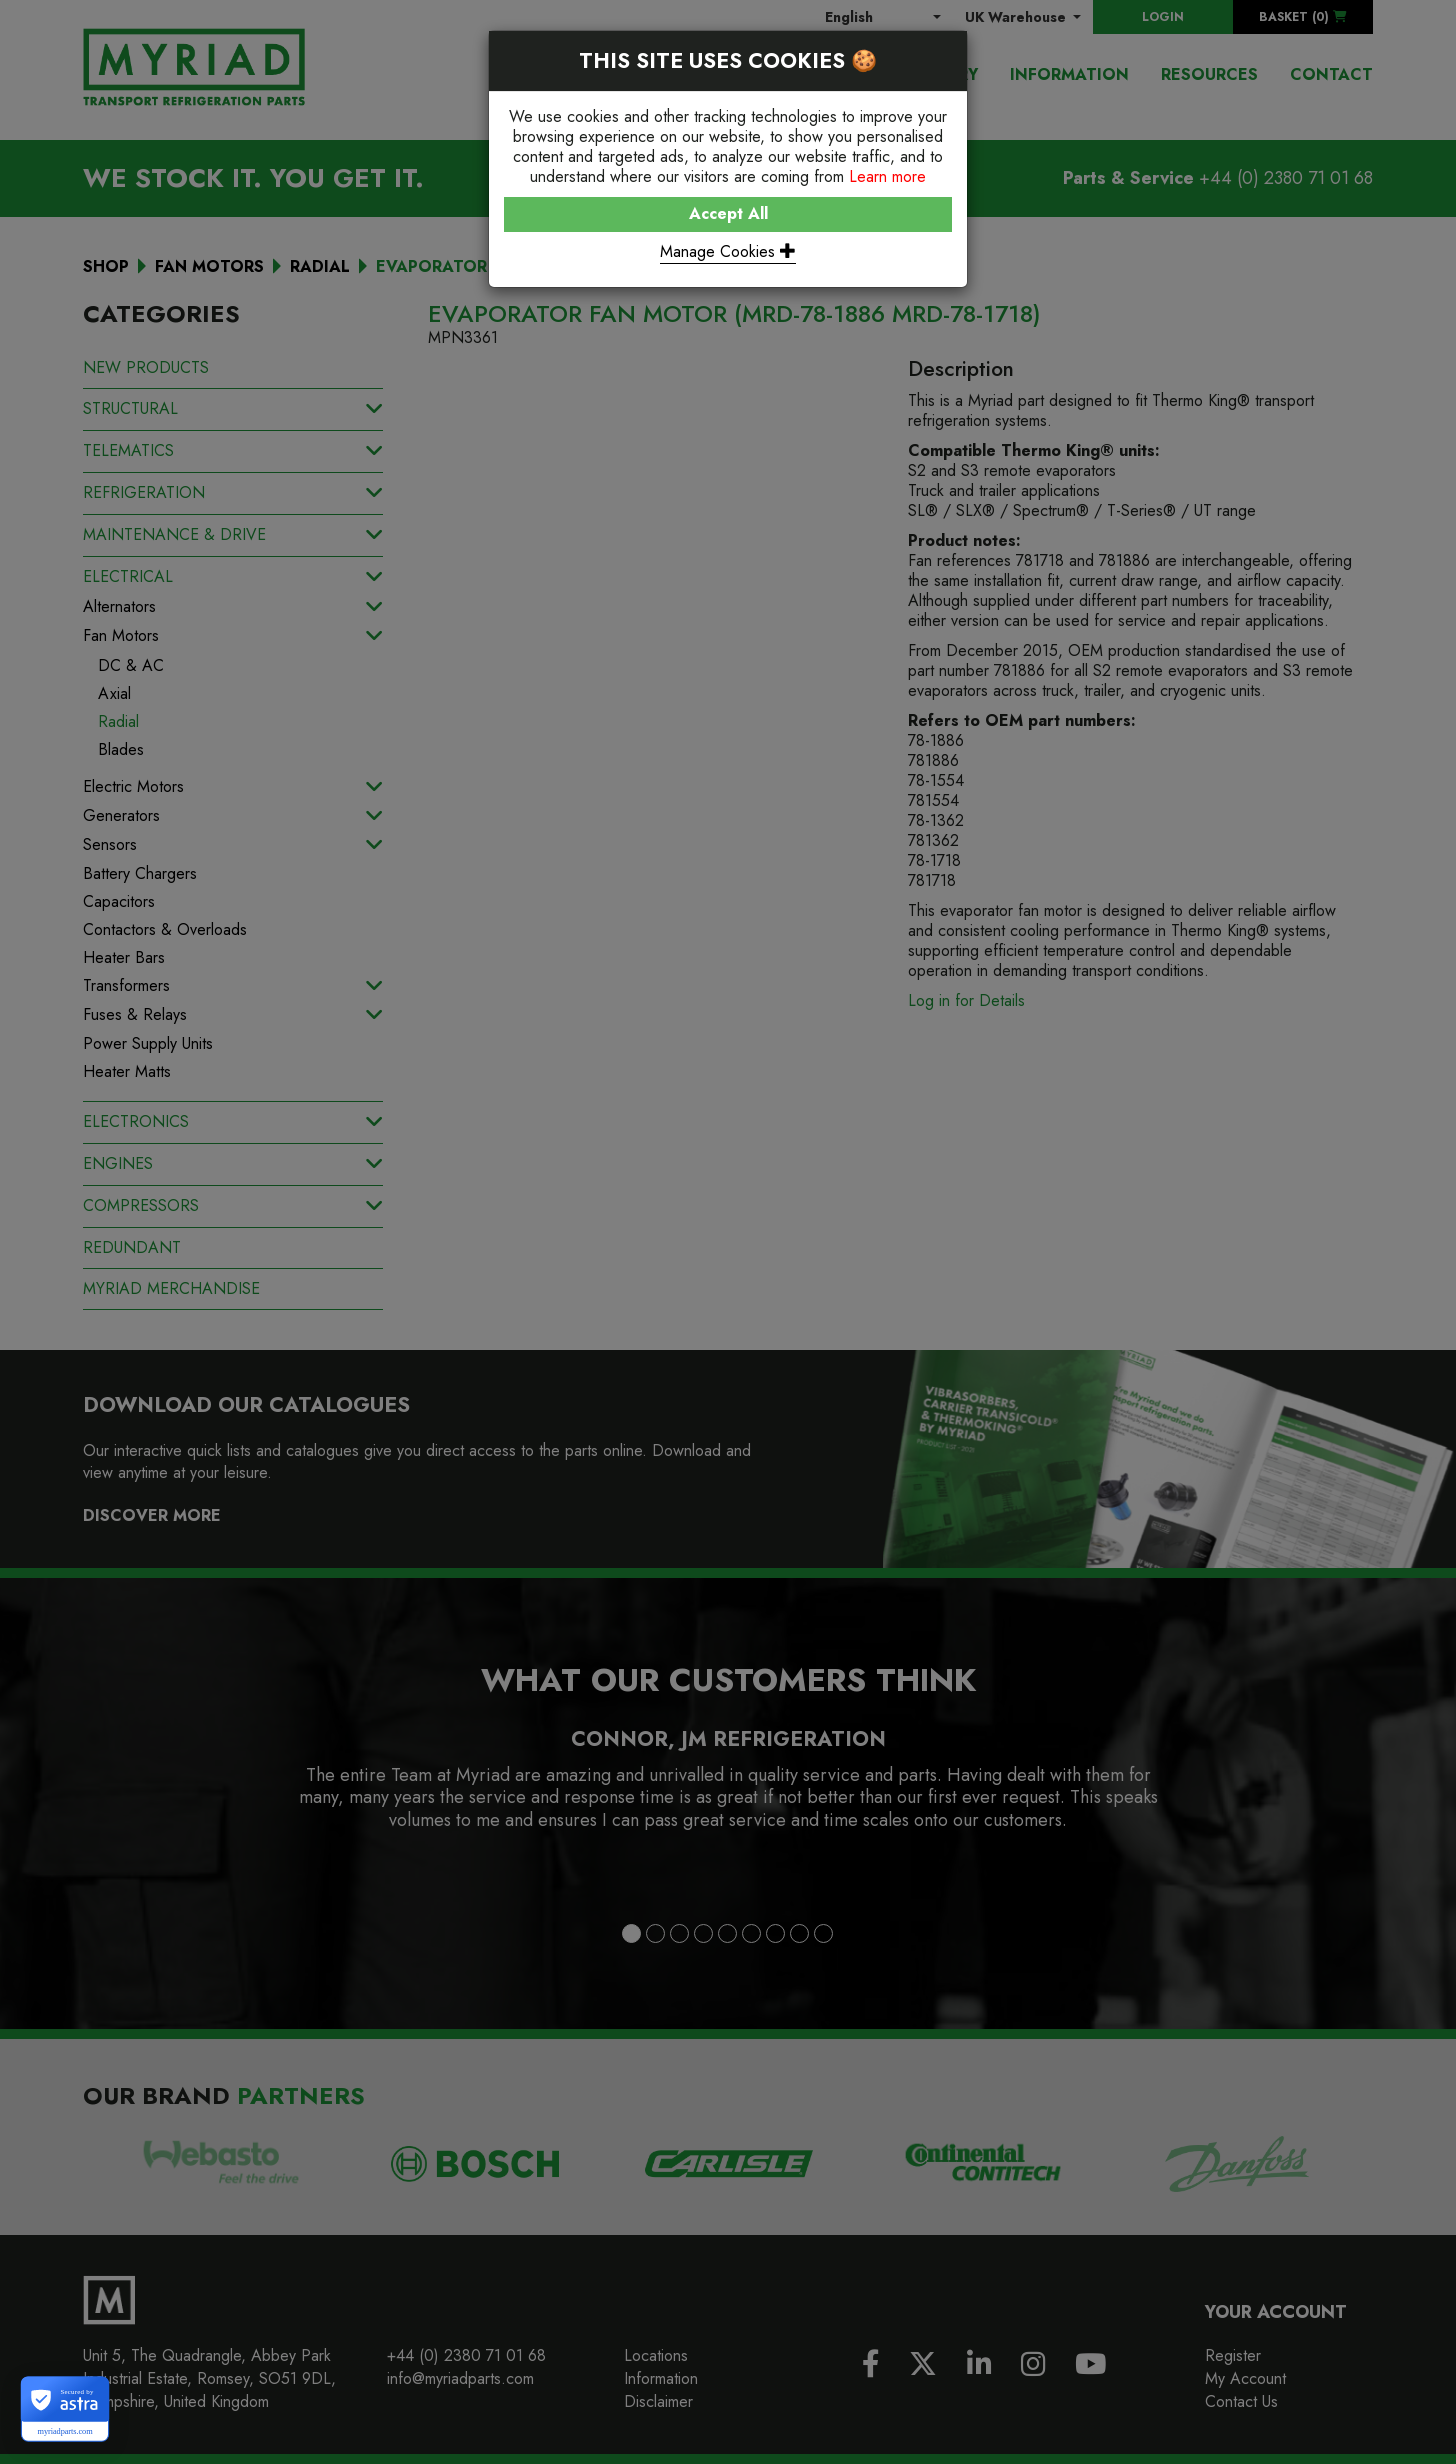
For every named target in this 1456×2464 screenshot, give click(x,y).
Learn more (887, 176)
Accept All (728, 213)
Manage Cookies (728, 251)
